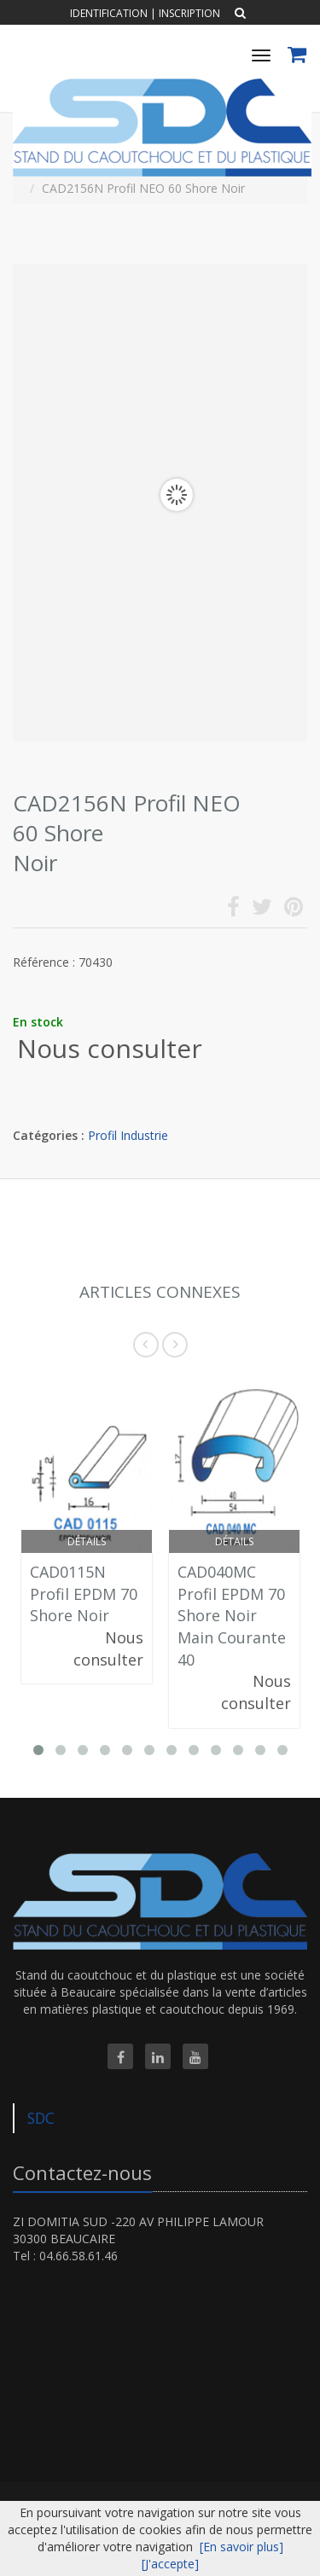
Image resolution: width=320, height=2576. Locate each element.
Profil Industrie (128, 1135)
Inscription (189, 13)
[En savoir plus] (241, 2546)
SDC (41, 2118)
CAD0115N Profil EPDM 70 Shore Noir (83, 1593)
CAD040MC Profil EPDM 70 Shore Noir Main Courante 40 (231, 1615)
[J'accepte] (170, 2564)
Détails (86, 1541)
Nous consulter (109, 1048)
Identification (109, 13)
